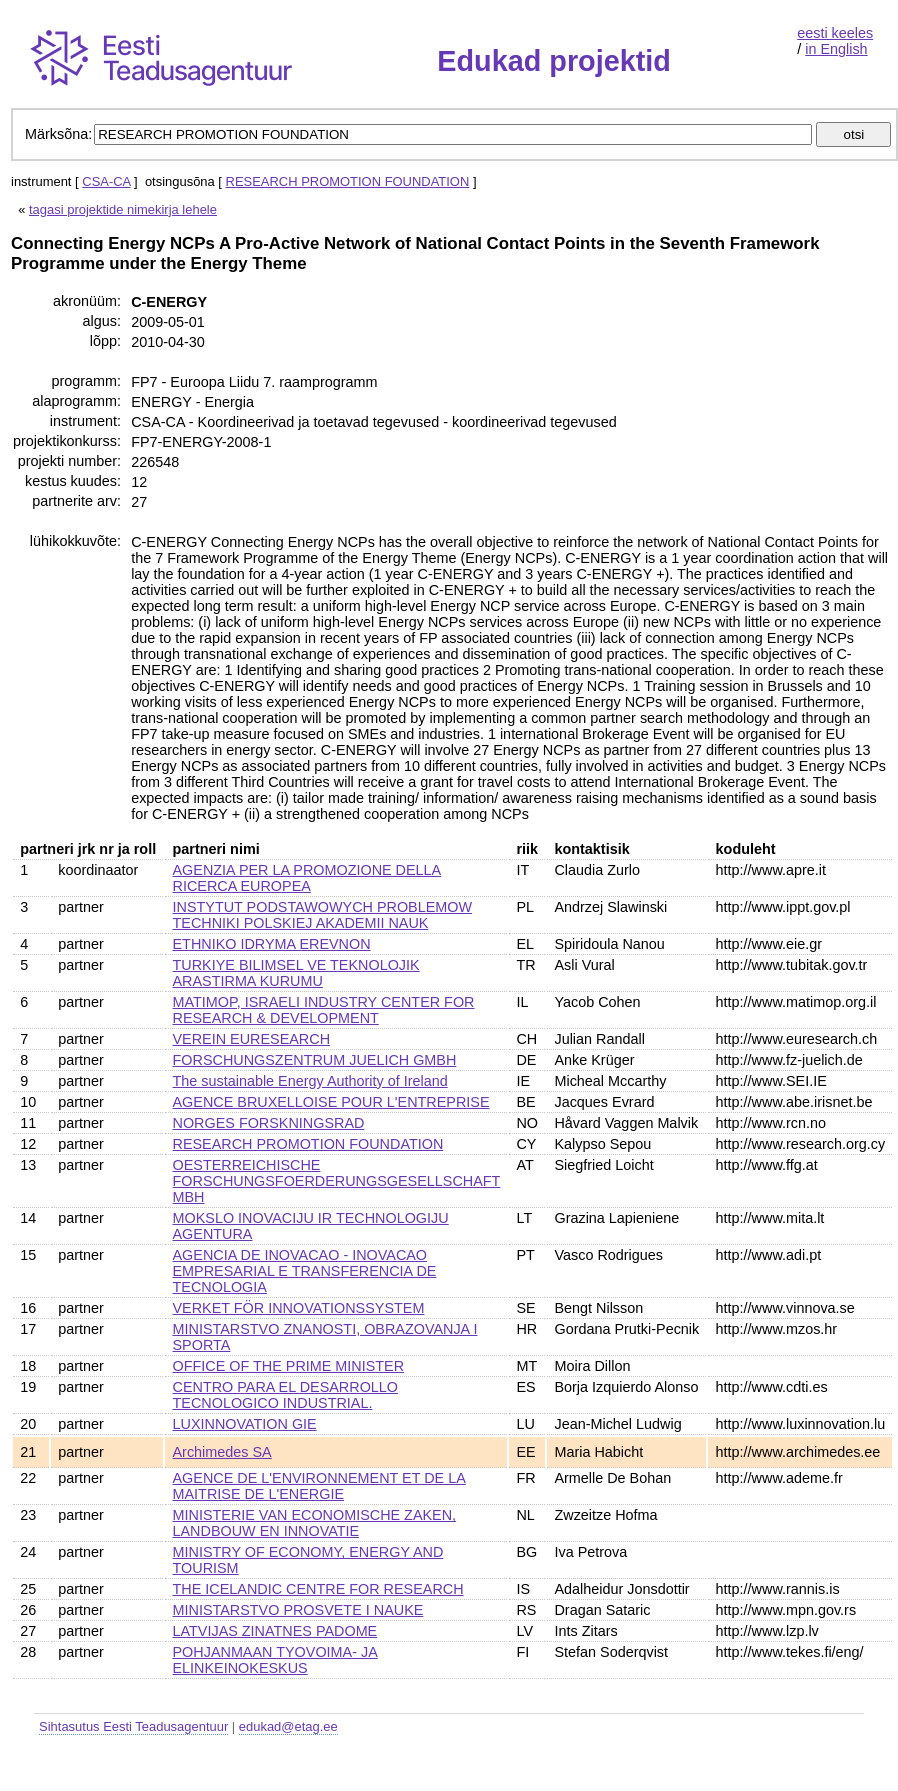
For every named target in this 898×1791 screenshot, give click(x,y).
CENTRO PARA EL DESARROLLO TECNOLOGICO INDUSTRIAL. (286, 1395)
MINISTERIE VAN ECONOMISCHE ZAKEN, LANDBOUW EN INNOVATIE (315, 1523)
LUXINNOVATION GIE (245, 1424)
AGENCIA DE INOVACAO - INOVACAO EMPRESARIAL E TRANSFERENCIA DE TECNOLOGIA (305, 1271)
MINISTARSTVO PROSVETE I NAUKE (298, 1610)
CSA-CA (106, 181)
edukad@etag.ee (288, 1726)
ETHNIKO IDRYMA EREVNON (272, 944)
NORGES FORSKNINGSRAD (269, 1123)
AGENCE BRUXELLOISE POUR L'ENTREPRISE (331, 1102)
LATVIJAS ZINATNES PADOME (275, 1631)
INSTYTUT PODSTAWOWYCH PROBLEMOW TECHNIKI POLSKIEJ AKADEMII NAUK (323, 915)
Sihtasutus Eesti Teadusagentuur (133, 1726)
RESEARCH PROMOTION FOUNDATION (348, 181)
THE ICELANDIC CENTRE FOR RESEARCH (318, 1589)
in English (836, 49)
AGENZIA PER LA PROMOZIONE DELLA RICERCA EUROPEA (307, 878)
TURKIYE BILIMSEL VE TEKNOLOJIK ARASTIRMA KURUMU (296, 973)
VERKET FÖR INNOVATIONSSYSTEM (299, 1308)
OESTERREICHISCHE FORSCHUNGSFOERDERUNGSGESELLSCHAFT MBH (337, 1181)
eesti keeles (835, 33)
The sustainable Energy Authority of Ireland (310, 1081)
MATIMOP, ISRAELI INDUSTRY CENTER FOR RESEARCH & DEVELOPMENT (324, 1010)
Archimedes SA (222, 1452)
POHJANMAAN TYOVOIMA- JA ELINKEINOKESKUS (275, 1660)
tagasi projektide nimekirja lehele (123, 209)
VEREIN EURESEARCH (252, 1039)
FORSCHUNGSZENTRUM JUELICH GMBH (315, 1060)
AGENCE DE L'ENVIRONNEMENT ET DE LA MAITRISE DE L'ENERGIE (319, 1486)
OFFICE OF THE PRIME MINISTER (289, 1366)
